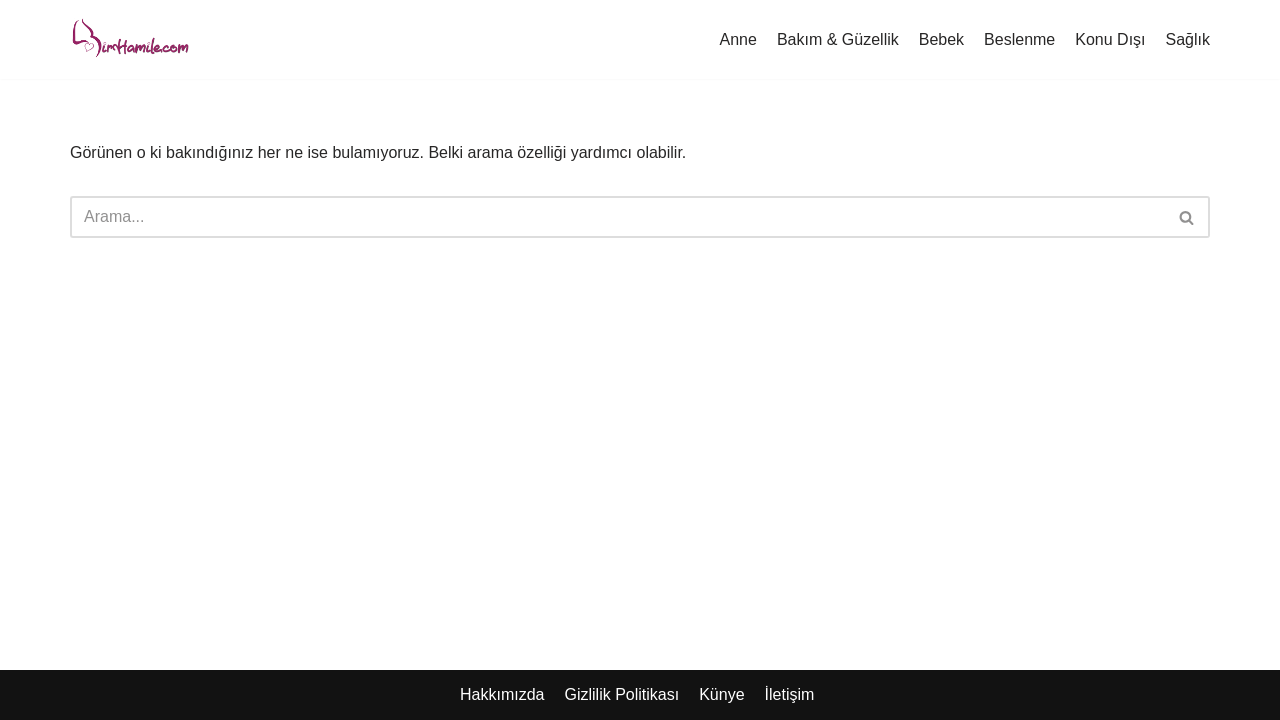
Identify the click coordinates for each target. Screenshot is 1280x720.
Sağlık (1188, 39)
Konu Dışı (1110, 39)
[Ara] (617, 217)
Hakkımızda (502, 694)
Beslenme (1019, 39)
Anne (738, 39)
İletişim (790, 694)
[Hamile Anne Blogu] (130, 39)
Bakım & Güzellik (838, 39)
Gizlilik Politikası (621, 694)
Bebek (941, 39)
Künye (721, 694)
